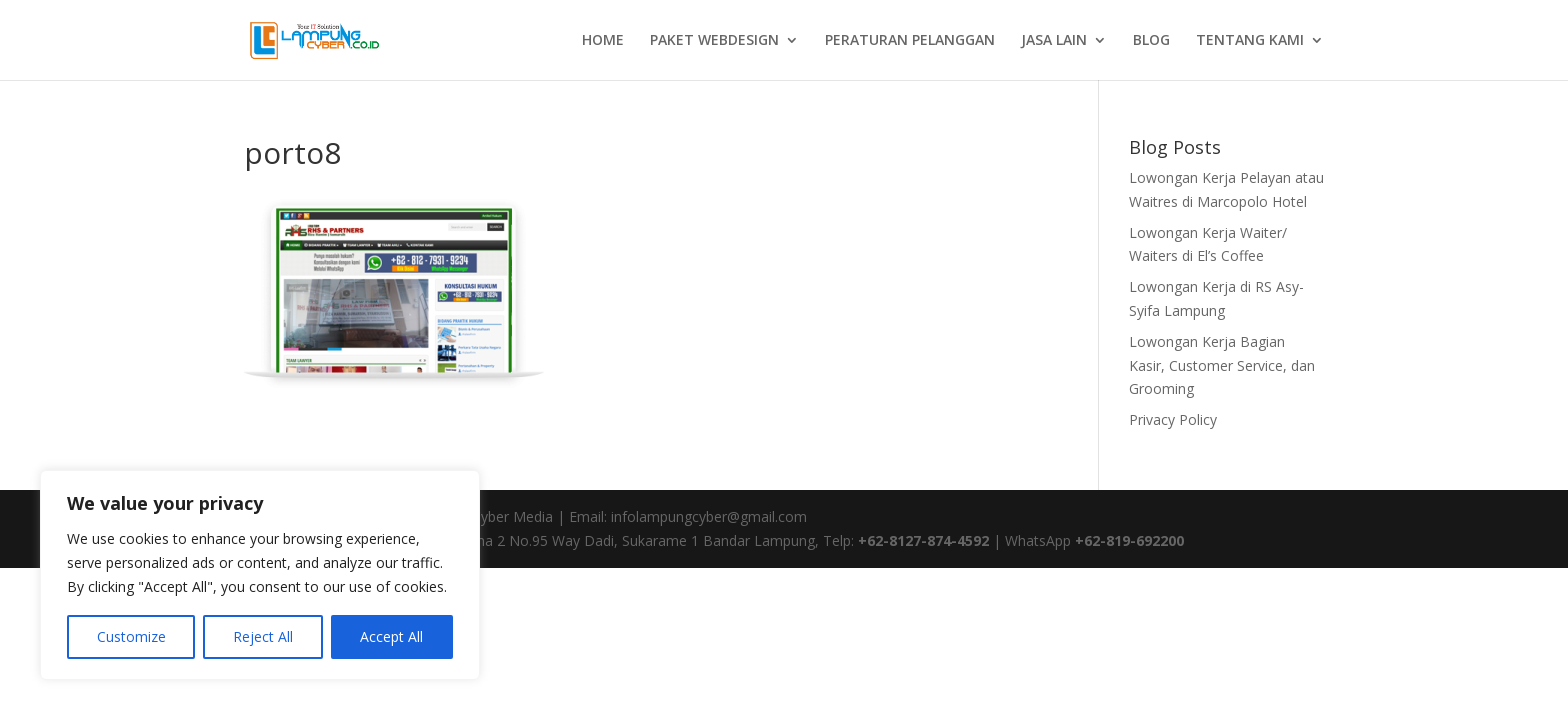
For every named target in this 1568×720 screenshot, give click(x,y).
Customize (131, 636)
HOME (603, 41)
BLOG (1151, 41)
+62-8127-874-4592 (923, 540)
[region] (260, 575)
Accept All (391, 636)
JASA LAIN (1054, 41)
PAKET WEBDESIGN (714, 41)
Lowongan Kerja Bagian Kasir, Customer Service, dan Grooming (1222, 365)
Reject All (263, 636)
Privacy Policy (1173, 419)
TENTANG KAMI (1250, 41)
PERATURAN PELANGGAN (910, 41)
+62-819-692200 (1129, 540)
